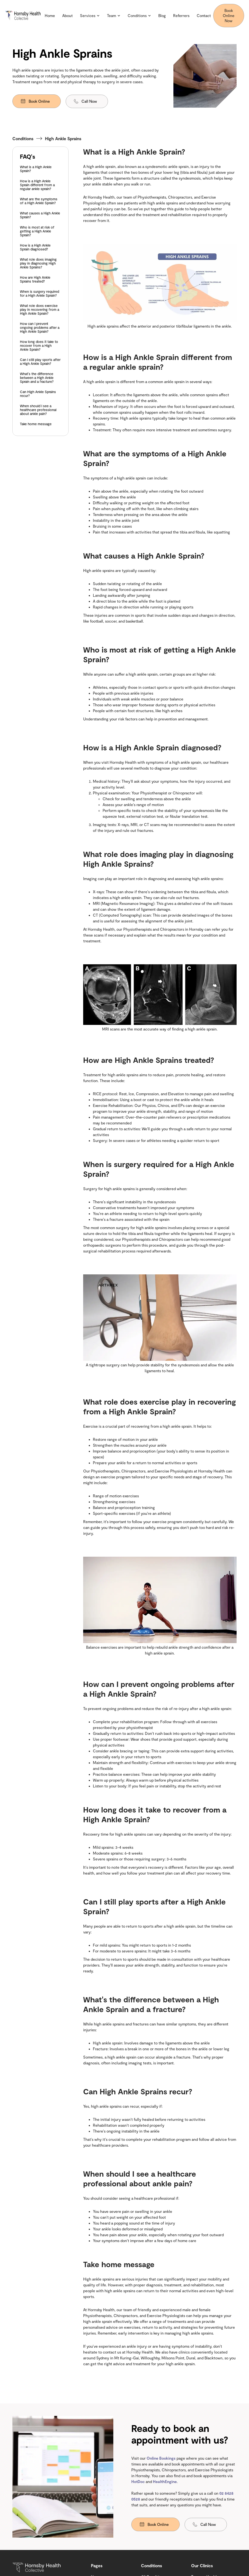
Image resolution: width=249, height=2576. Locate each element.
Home (50, 15)
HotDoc (138, 2481)
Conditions (22, 138)
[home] (23, 15)
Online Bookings (162, 2458)
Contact (204, 15)
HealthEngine (165, 2481)
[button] (90, 15)
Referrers (181, 15)
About (67, 15)
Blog (162, 15)
